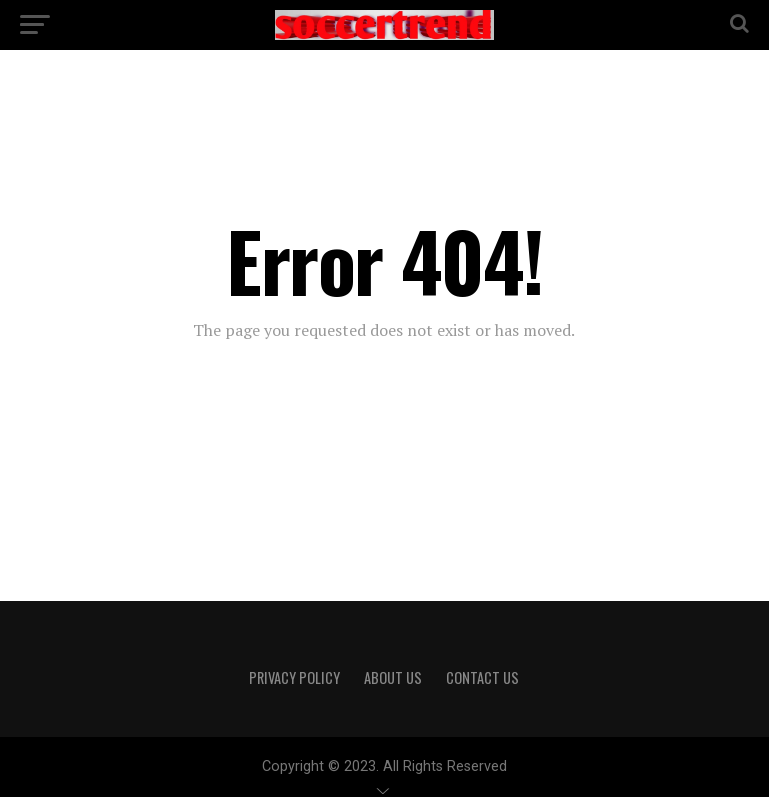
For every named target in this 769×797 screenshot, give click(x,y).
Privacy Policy (294, 677)
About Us (393, 677)
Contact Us (482, 677)
